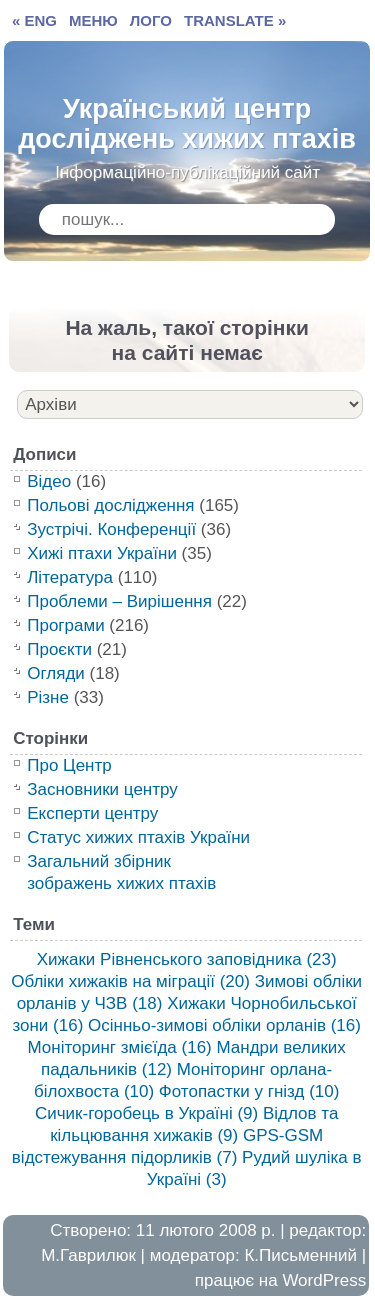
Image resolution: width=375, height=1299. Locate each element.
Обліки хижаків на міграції (130, 981)
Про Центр (69, 765)
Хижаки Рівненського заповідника (187, 959)
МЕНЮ (93, 20)
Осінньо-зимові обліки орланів (224, 1025)
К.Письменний (300, 1255)
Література (70, 577)
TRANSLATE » (235, 20)
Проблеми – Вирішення (119, 601)
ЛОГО (151, 20)
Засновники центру (102, 789)
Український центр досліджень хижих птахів (187, 119)
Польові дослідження (110, 505)
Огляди (56, 673)
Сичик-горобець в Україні (146, 1113)
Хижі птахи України (102, 553)
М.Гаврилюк (88, 1255)
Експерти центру (92, 813)
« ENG (34, 20)
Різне (48, 697)
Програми (65, 625)
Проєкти (59, 649)
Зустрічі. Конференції (111, 529)
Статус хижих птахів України (138, 837)
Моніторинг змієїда (119, 1047)
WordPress (324, 1280)
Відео (49, 481)
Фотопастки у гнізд (249, 1091)
